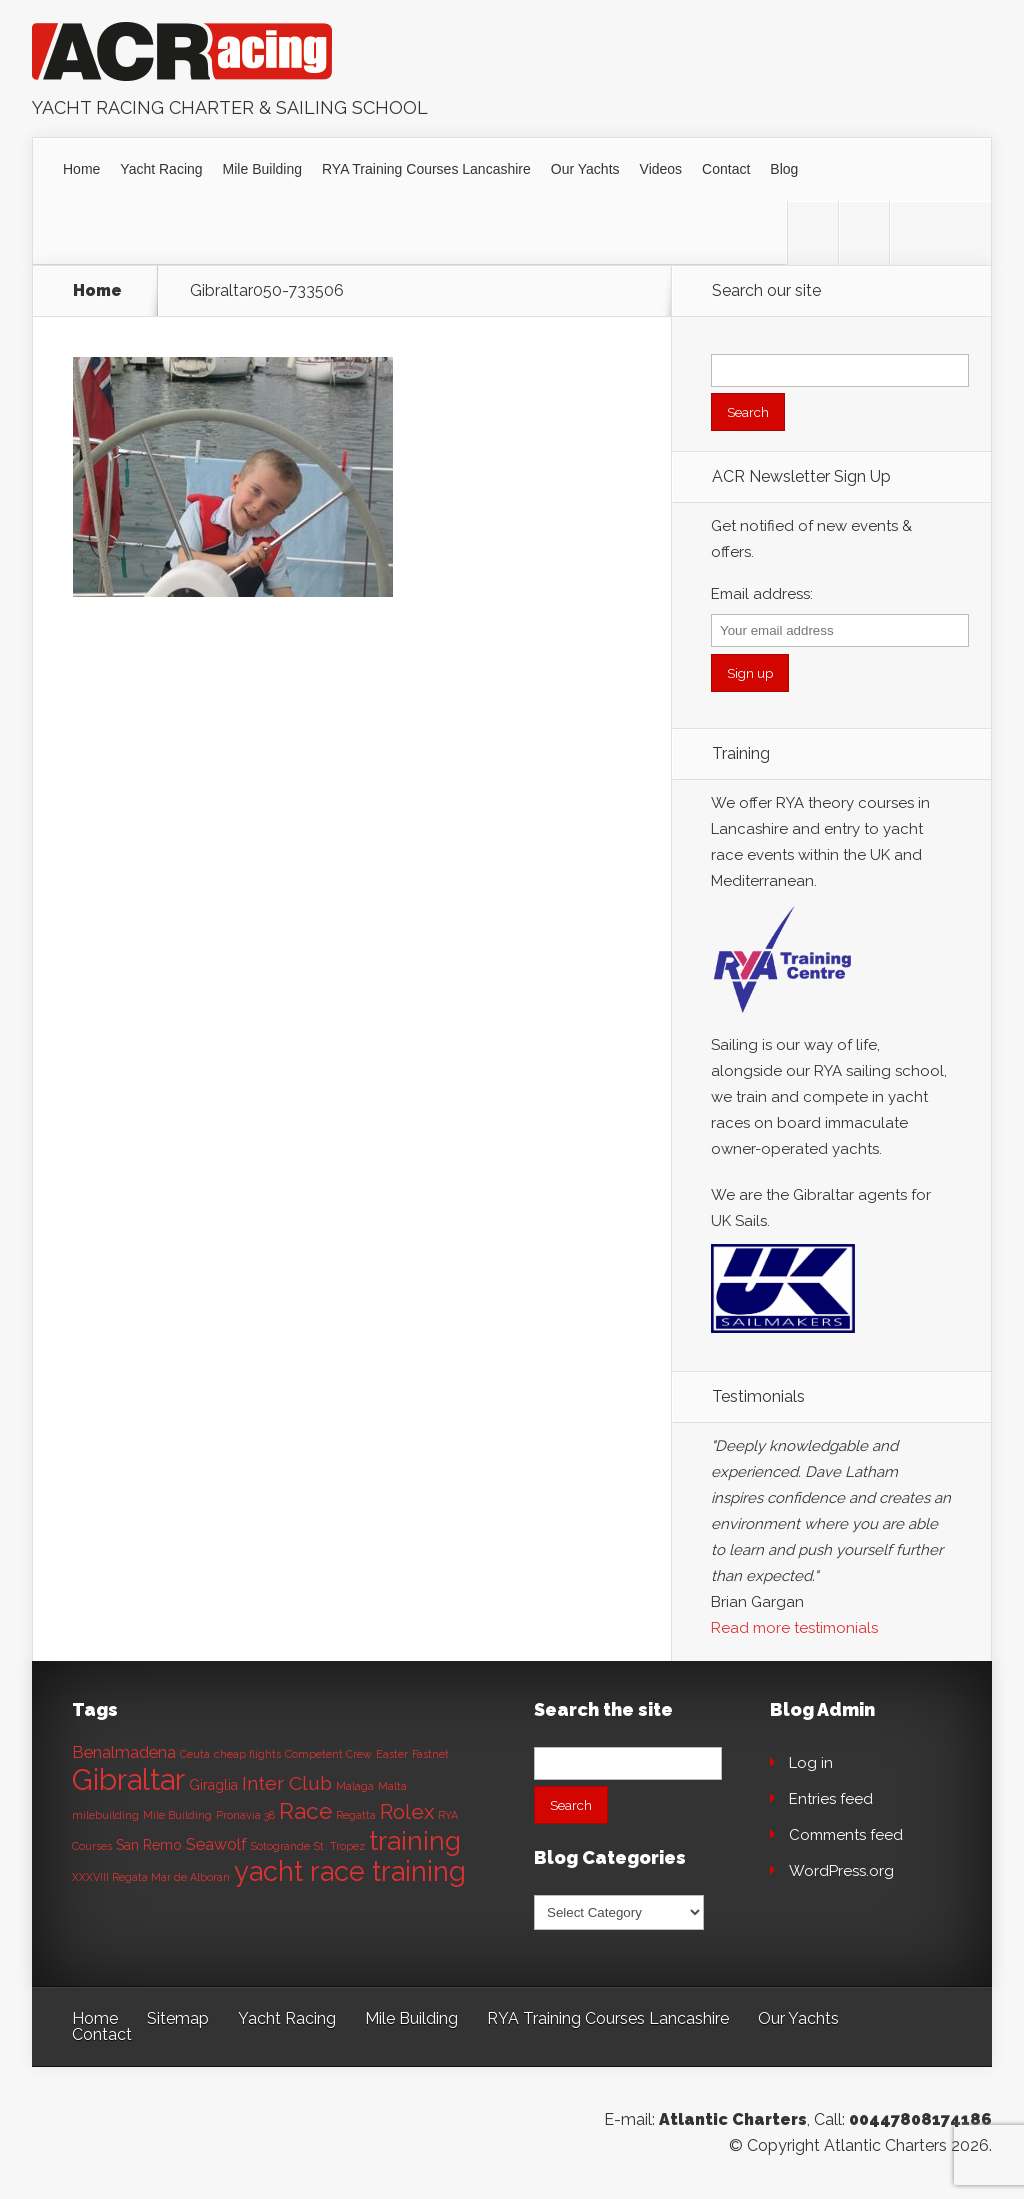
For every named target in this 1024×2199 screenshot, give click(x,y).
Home (81, 169)
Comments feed (846, 1835)
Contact (726, 169)
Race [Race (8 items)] (305, 1811)
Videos (661, 169)
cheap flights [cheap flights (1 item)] (247, 1754)
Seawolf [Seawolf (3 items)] (216, 1844)
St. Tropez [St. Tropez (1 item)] (339, 1846)
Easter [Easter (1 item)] (392, 1754)
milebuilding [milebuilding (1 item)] (105, 1815)
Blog (784, 169)
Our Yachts (585, 169)
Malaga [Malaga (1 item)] (355, 1786)
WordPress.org (841, 1871)
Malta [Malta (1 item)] (392, 1786)
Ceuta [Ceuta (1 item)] (195, 1754)
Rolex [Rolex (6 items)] (407, 1812)
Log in (811, 1763)
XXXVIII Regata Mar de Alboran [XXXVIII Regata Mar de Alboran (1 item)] (151, 1877)
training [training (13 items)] (415, 1840)
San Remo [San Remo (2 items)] (149, 1845)
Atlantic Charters (733, 2119)
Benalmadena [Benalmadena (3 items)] (124, 1752)
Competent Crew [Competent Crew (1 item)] (328, 1754)
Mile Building (262, 169)
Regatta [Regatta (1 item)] (356, 1815)
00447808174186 (920, 2119)
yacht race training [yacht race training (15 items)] (350, 1871)
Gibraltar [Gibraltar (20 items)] (128, 1779)
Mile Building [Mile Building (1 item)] (177, 1815)
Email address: (762, 594)
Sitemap (178, 2018)
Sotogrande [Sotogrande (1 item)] (280, 1846)
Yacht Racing (161, 169)
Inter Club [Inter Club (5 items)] (287, 1783)
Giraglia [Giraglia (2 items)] (213, 1785)
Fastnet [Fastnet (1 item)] (430, 1754)
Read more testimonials (794, 1628)
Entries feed (831, 1799)
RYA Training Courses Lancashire (426, 169)
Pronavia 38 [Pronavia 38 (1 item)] (245, 1815)
